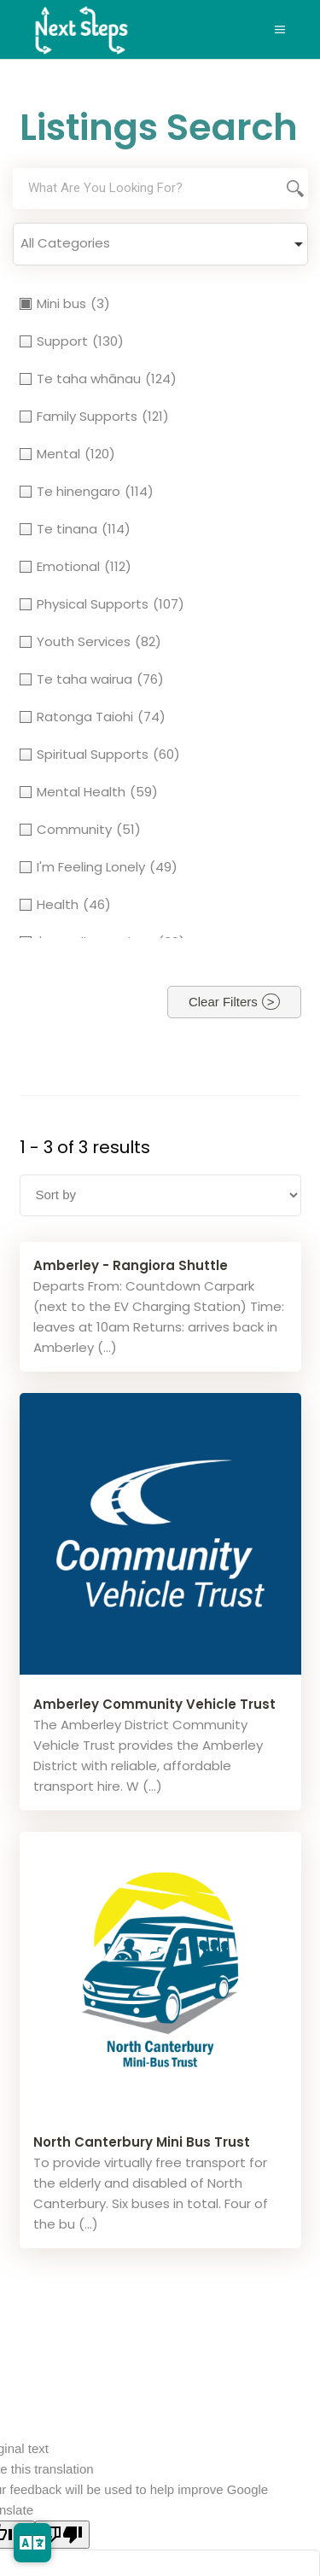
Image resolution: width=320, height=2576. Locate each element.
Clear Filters (223, 1001)
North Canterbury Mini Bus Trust (141, 2142)
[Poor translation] (62, 2535)
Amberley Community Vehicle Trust (154, 1704)
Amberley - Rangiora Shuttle (130, 1265)
